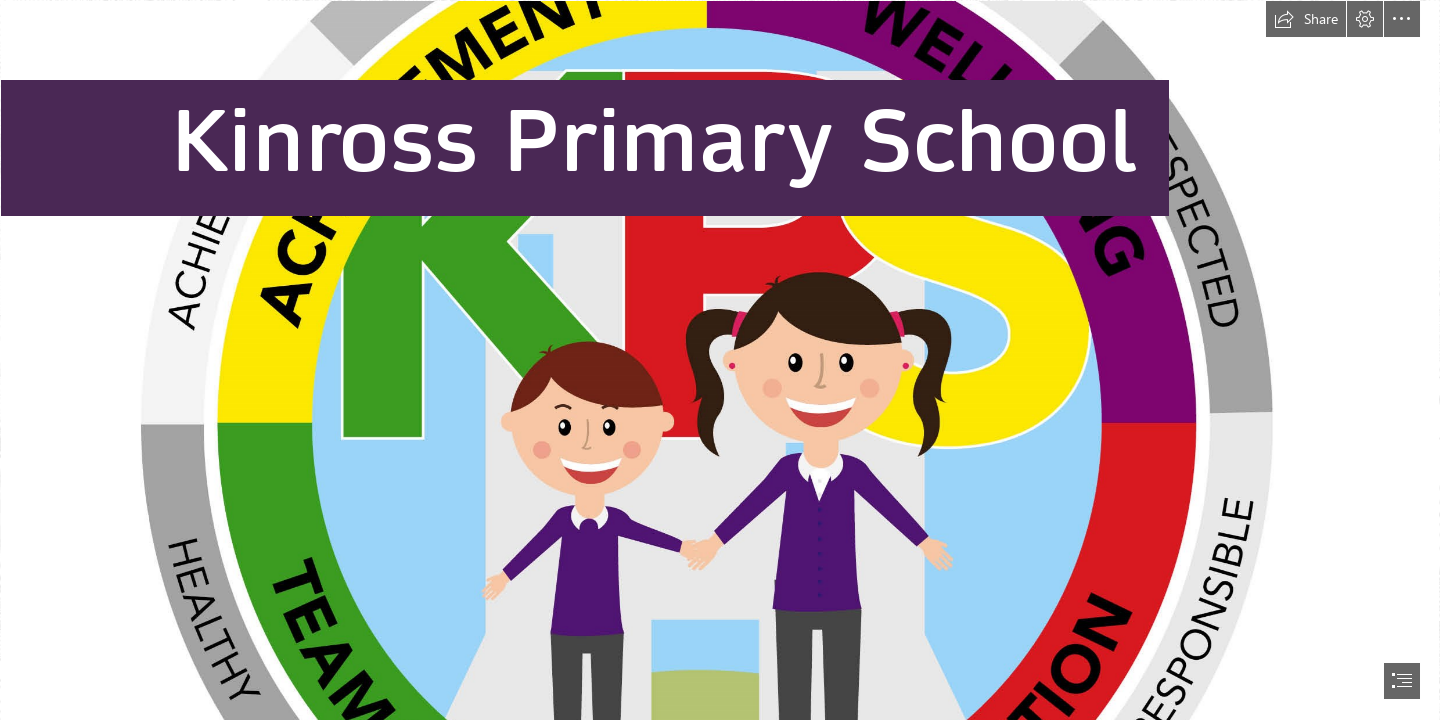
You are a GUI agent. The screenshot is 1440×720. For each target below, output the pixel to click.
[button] (1306, 19)
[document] (720, 360)
